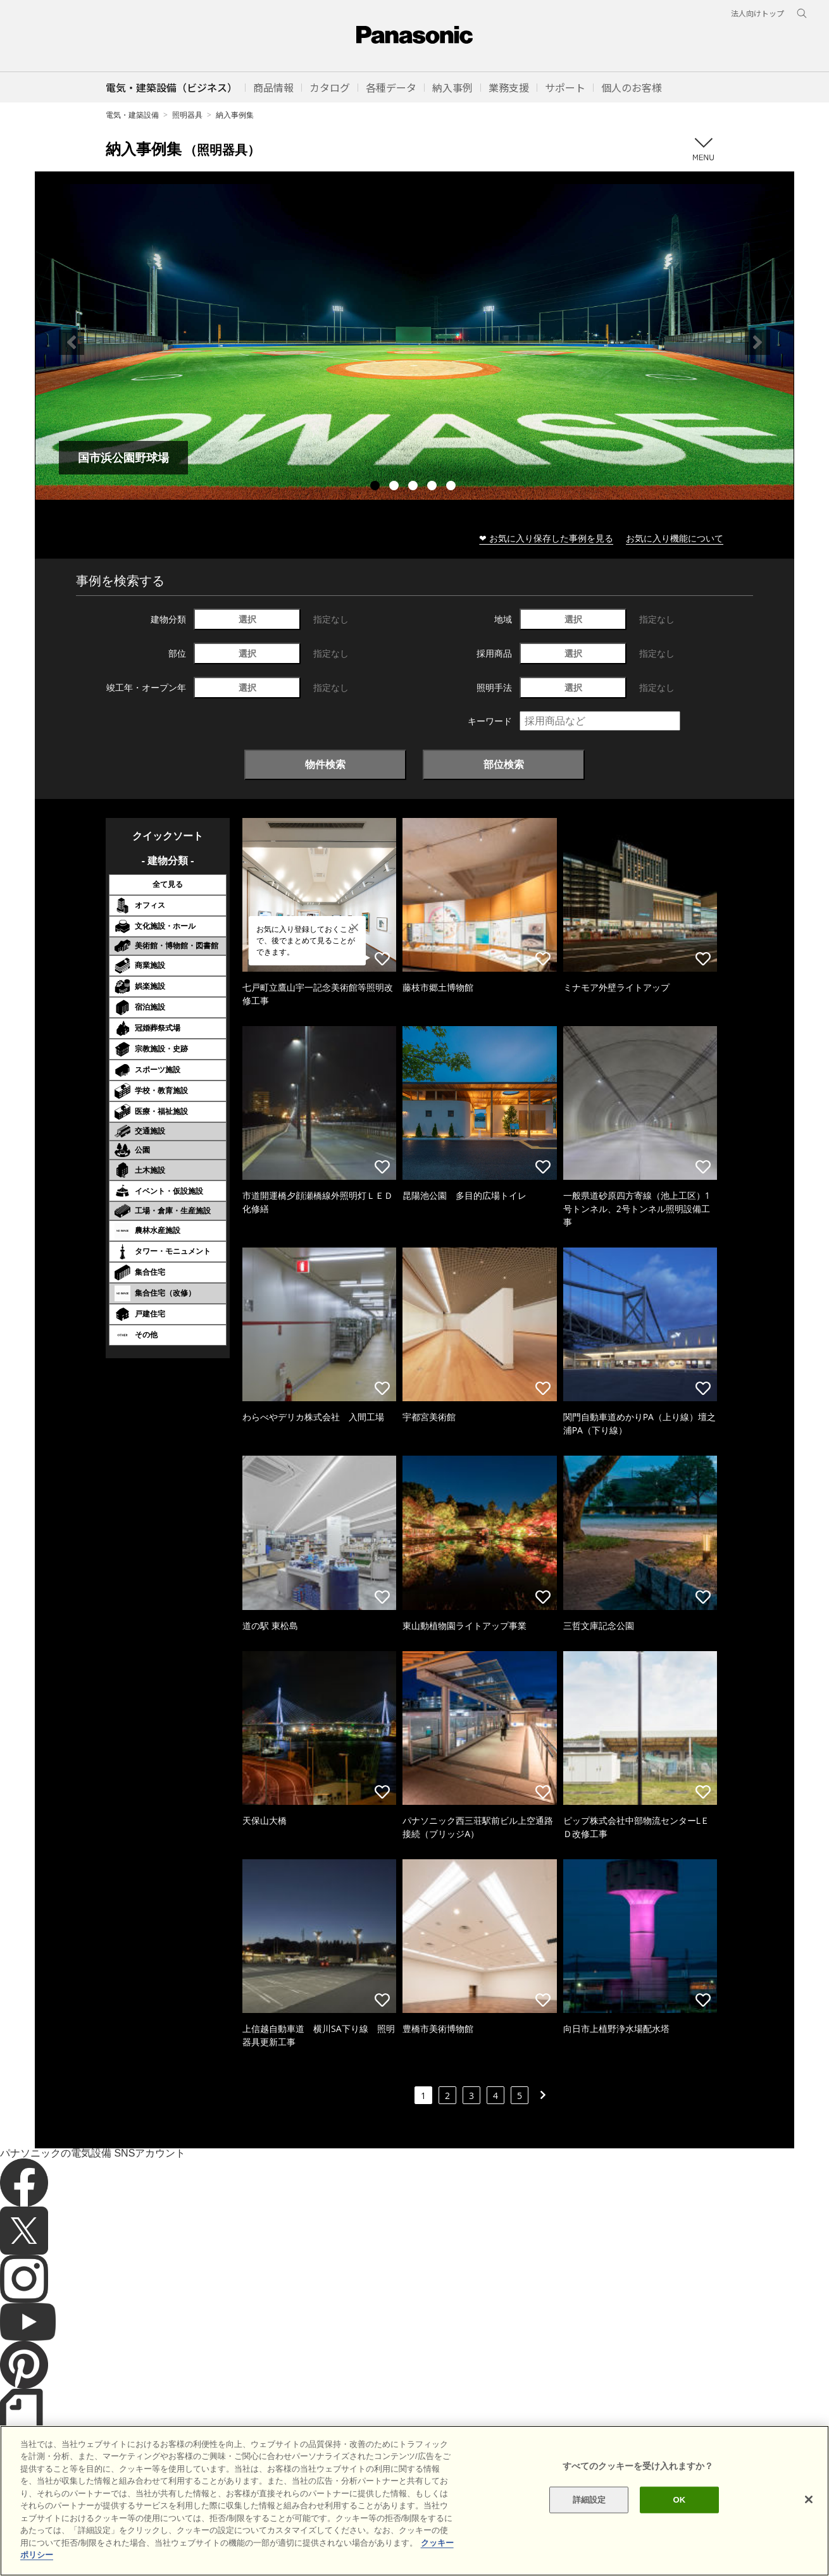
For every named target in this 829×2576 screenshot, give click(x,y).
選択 (247, 619)
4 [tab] (433, 487)
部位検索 (503, 764)
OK (679, 2519)
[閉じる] (809, 2519)
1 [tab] (376, 487)
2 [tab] (395, 487)
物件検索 (325, 764)
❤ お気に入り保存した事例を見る (546, 538)
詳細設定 (589, 2519)
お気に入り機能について (674, 538)
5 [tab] (452, 487)
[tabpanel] (414, 342)
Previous (71, 342)
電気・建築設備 (132, 114)
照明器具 (187, 114)
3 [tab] (414, 487)
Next (757, 342)
